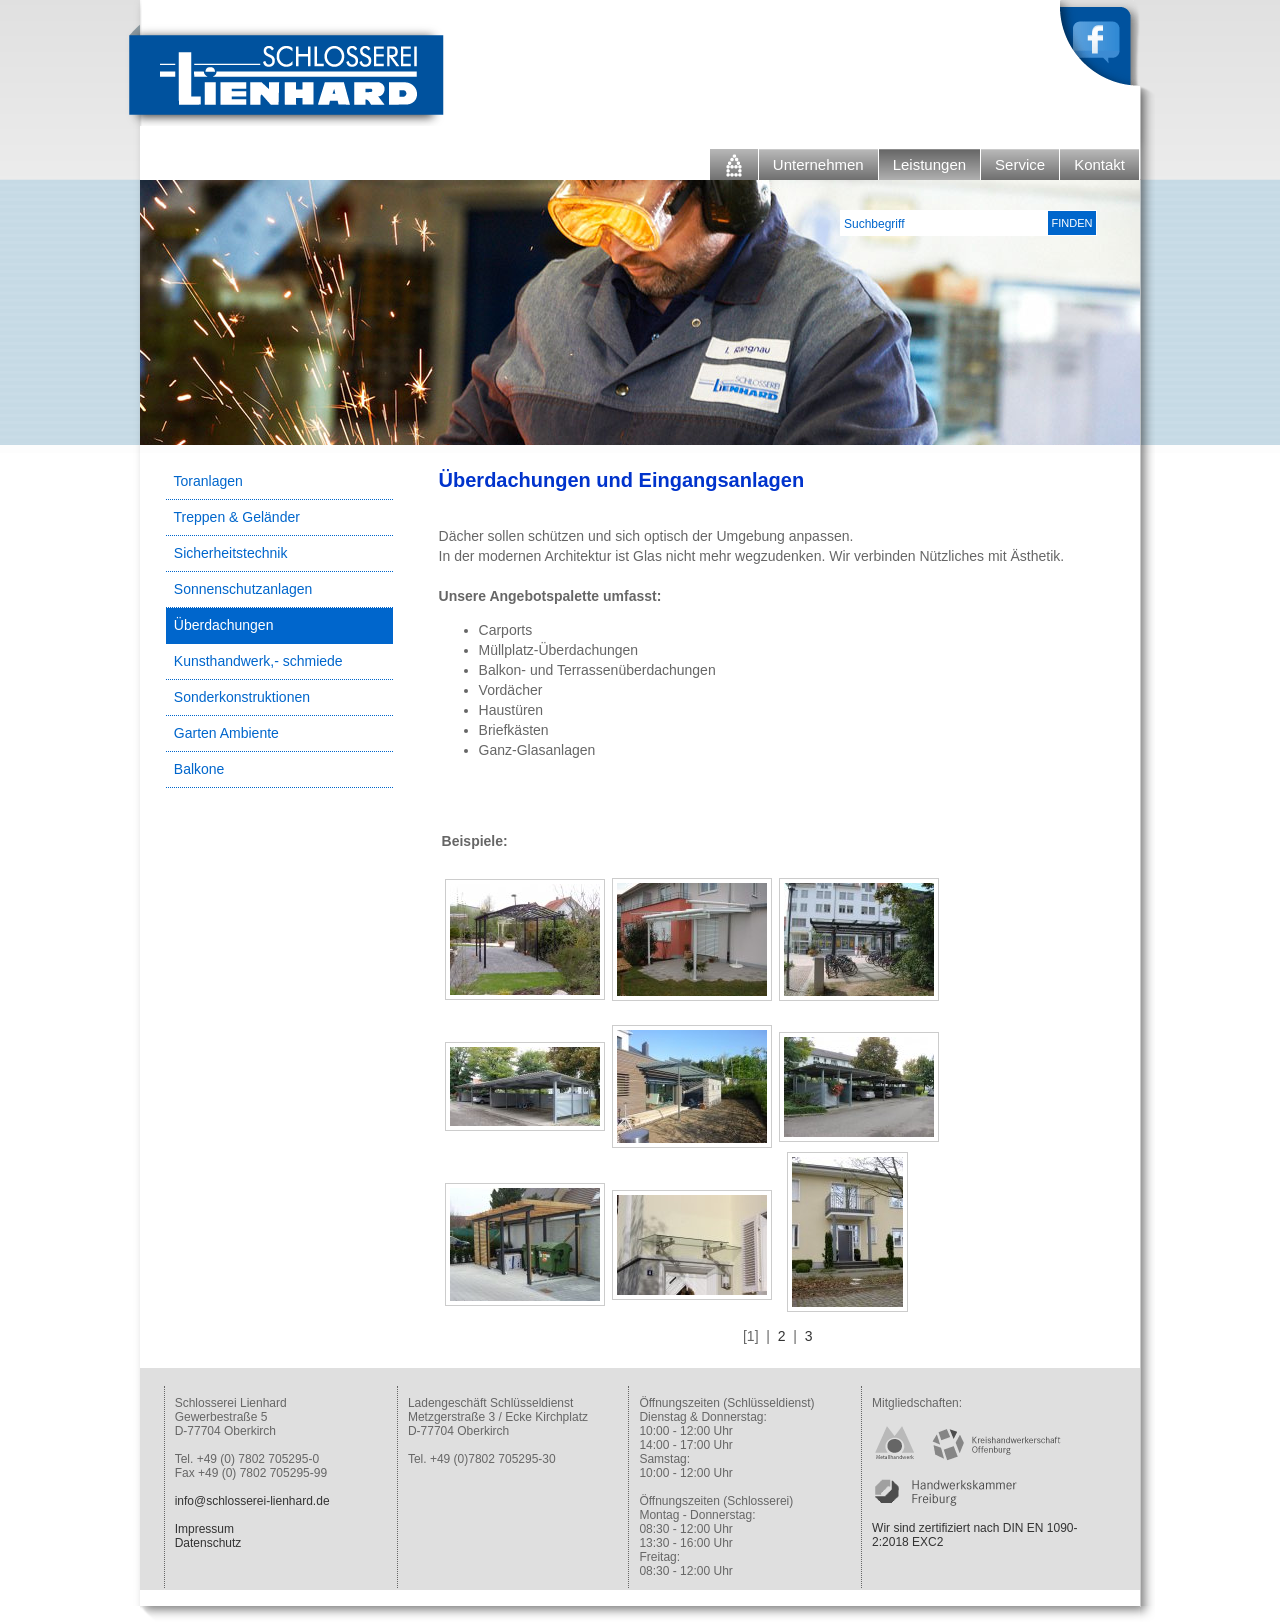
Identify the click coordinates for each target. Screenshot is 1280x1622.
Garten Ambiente (226, 733)
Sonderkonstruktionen (242, 697)
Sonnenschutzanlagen (243, 589)
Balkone (199, 769)
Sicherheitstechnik (231, 553)
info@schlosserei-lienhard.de (252, 1501)
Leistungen (929, 164)
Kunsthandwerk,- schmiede (258, 661)
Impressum (204, 1529)
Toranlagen (208, 481)
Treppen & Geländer (237, 517)
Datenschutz (208, 1543)
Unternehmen (818, 164)
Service (1020, 164)
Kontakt (1099, 164)
